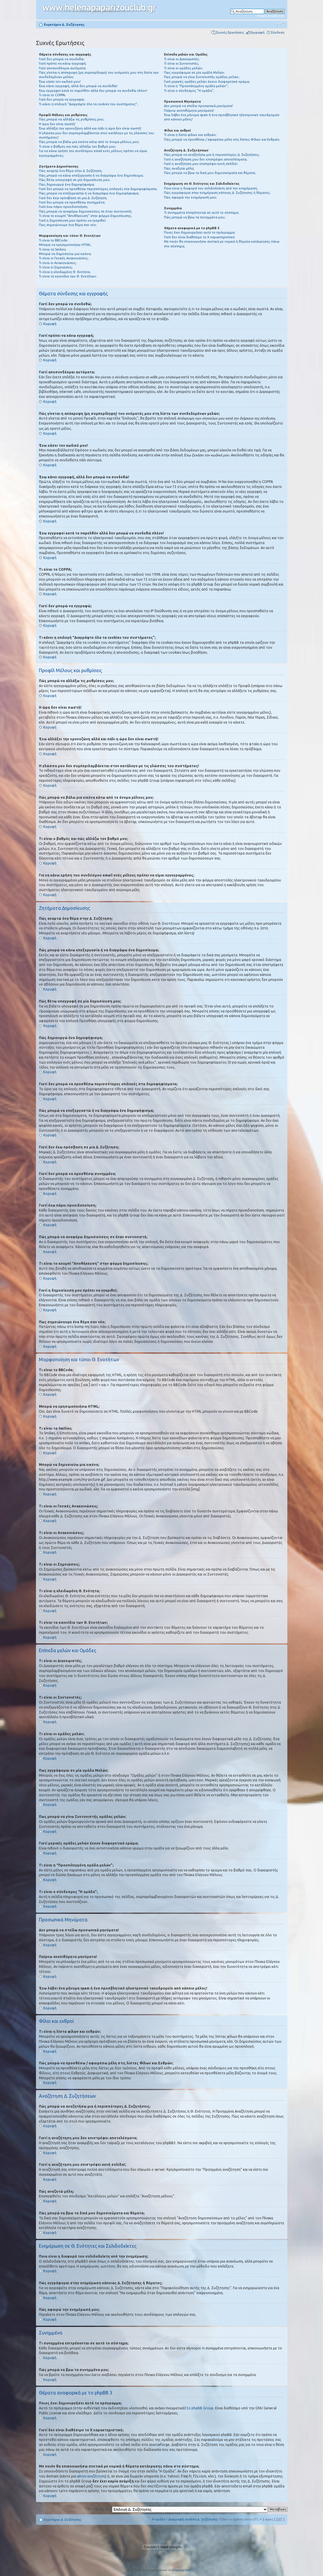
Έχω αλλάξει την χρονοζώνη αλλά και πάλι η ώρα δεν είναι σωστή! (90, 128)
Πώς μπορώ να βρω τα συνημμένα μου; (194, 217)
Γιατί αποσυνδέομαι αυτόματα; (62, 68)
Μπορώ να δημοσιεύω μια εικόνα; (65, 254)
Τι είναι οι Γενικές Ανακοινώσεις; (64, 258)
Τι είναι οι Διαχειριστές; (182, 59)
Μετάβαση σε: (99, 2509)
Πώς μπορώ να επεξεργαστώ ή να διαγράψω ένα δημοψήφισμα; (89, 193)
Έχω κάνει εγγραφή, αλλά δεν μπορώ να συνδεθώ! (78, 86)
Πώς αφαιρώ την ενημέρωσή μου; (190, 197)
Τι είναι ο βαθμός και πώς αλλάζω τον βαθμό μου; (77, 146)
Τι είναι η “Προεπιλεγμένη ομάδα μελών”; (196, 86)
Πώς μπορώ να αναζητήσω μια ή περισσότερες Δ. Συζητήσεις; (212, 154)
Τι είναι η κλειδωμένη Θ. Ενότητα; (65, 272)
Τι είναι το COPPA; (52, 95)
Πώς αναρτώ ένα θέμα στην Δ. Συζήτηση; (70, 170)
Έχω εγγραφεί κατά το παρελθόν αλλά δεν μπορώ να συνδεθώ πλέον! (93, 90)
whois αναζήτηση (91, 2476)
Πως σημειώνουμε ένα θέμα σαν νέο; (68, 225)
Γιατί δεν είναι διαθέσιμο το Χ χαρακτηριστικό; (199, 237)
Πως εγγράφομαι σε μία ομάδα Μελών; (194, 72)
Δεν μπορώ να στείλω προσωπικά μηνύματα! (198, 106)
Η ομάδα (158, 2519)
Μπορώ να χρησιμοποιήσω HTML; (65, 244)
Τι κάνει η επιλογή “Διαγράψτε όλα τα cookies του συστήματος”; (88, 104)
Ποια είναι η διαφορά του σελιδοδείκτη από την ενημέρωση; (211, 188)
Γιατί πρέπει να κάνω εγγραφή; (63, 63)
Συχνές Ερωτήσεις (230, 32)
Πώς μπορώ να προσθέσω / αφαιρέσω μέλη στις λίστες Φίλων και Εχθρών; (222, 139)
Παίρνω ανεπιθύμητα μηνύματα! (189, 110)
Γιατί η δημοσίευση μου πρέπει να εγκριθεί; (72, 220)
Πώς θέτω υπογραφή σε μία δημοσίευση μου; (74, 180)
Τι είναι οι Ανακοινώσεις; (58, 263)
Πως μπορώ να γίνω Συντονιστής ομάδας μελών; (201, 77)
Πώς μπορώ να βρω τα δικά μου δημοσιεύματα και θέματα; (210, 173)
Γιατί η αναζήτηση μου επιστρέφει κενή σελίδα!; (201, 163)
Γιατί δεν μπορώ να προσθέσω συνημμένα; (72, 202)
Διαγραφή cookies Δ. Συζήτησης (193, 2519)
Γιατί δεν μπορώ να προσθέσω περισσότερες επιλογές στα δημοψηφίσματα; (98, 189)
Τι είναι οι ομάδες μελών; (183, 68)
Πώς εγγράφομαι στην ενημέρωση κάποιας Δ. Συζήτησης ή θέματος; (217, 192)
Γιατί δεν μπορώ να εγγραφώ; (62, 99)
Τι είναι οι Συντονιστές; (181, 63)
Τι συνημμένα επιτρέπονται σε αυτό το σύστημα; (201, 212)
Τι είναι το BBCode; (53, 240)
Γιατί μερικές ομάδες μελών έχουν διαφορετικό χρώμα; (207, 81)
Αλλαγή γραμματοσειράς (280, 23)
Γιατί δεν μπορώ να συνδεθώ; (61, 59)
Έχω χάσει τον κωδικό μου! (60, 81)
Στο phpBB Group (198, 2408)
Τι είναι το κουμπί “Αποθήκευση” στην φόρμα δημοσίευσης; (85, 216)
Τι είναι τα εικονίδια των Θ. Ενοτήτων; (68, 276)
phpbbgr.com (181, 2569)
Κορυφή (49, 324)
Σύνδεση (277, 32)
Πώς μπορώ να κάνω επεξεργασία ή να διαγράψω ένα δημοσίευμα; (91, 175)
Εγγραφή (258, 32)
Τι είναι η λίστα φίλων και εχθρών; (190, 135)
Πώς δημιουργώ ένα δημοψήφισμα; (67, 184)
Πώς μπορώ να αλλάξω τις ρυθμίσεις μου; (71, 119)
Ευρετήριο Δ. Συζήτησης (64, 24)
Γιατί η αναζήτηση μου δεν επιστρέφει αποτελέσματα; (205, 159)
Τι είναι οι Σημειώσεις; (56, 267)
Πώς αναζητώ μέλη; (179, 168)
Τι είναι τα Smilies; (52, 249)
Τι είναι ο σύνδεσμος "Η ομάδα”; (189, 90)
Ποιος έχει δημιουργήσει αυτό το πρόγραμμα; (199, 232)
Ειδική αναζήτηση (270, 16)
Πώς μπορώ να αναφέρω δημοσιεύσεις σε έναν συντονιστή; (85, 211)
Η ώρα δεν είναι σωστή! (57, 124)
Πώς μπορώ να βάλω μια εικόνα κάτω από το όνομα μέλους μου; (89, 142)
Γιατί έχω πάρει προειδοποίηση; (63, 206)
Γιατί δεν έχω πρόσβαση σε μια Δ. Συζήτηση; (73, 198)
